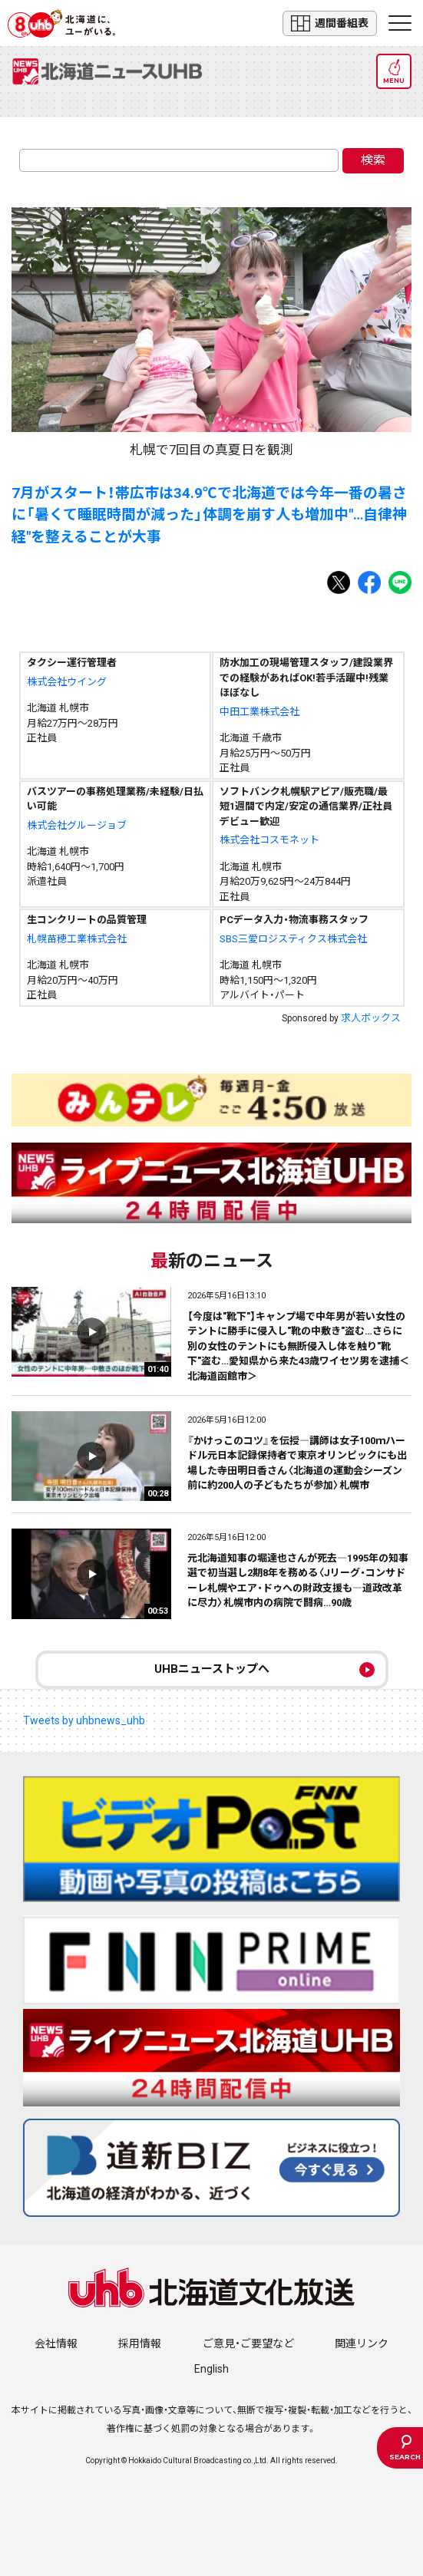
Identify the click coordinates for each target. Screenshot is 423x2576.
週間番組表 (329, 23)
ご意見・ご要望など (248, 2343)
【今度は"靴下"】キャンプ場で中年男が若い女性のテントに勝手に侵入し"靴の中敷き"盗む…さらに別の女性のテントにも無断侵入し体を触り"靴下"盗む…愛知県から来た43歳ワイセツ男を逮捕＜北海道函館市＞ (298, 1346)
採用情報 (139, 2343)
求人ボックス (371, 1018)
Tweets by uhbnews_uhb (84, 1720)
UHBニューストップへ (211, 1669)
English (211, 2369)
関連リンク (361, 2343)
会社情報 (56, 2343)
